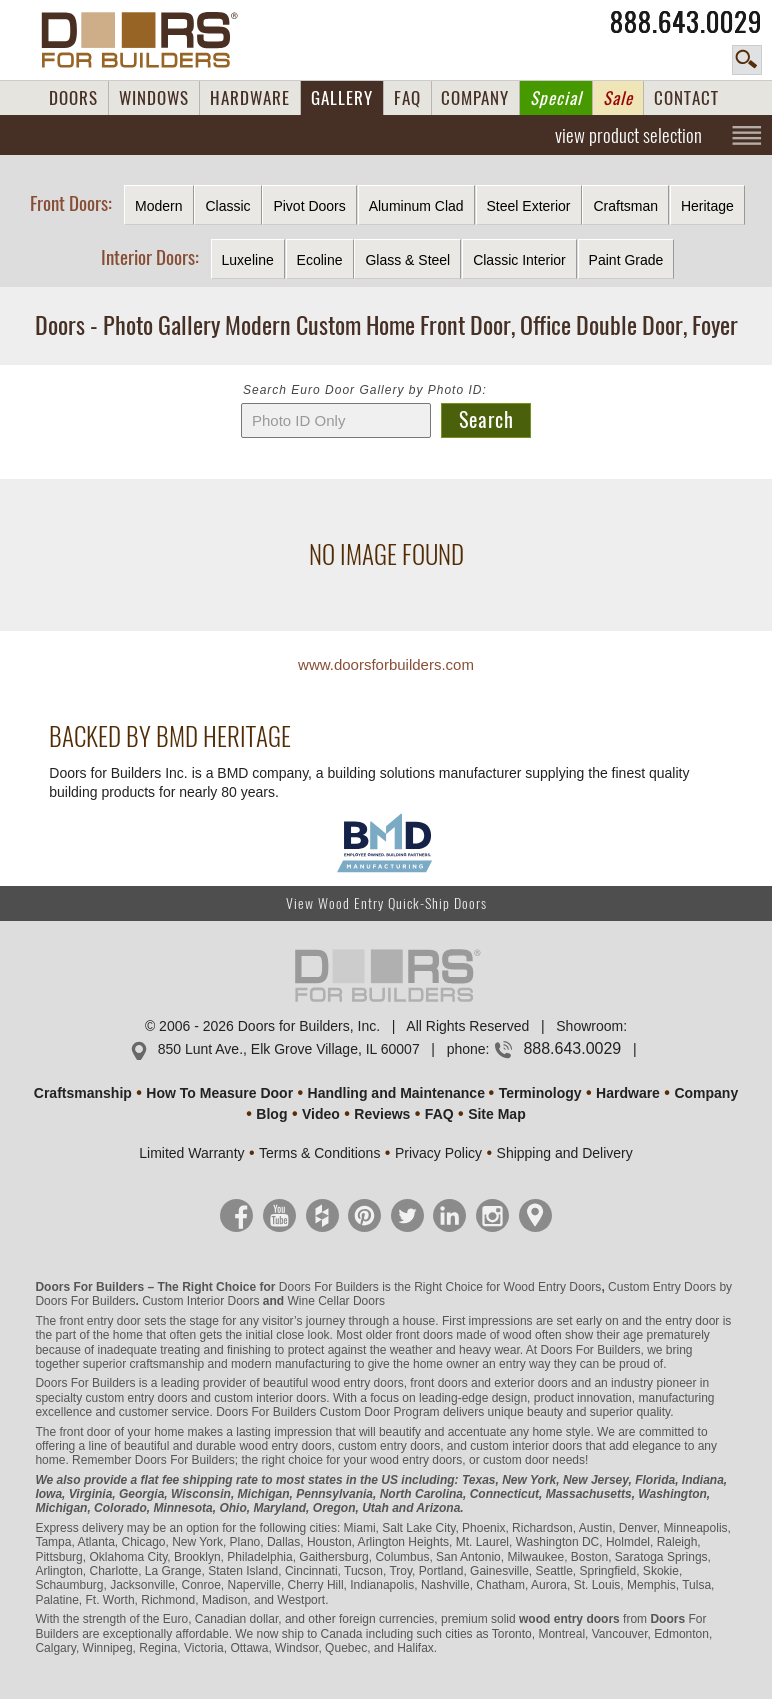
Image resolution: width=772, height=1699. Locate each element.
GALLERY (342, 98)
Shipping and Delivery (565, 1153)
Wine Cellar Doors (336, 1301)
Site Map (497, 1114)
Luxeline (248, 260)
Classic (227, 206)
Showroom (589, 1026)
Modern (158, 206)
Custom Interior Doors (200, 1301)
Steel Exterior (529, 206)
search (747, 60)
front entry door (99, 1321)
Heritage (707, 206)
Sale (618, 98)
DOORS (73, 98)
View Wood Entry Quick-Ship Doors (386, 903)
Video (321, 1114)
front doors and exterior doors (488, 1383)
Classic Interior (519, 260)
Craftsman (625, 206)
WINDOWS (154, 98)
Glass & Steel (407, 260)
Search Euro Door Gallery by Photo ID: (365, 390)
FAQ (407, 98)
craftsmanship (167, 1364)
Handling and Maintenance (396, 1093)
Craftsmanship (83, 1093)
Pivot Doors (309, 206)
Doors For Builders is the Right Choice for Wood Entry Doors (440, 1287)
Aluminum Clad (416, 206)
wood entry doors (285, 1446)
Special (556, 98)
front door (84, 1432)
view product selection (628, 135)
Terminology (540, 1093)
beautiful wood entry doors (333, 1383)
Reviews (382, 1114)
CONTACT (686, 98)
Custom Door (355, 1412)
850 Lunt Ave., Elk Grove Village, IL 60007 (289, 1049)
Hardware (628, 1093)
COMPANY (475, 98)
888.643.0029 (686, 22)
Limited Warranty (191, 1153)
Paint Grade (626, 260)
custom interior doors (270, 1398)
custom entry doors (136, 1398)
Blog (271, 1114)
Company (706, 1093)
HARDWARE (250, 98)
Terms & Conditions (319, 1153)
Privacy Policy (438, 1153)
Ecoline (320, 260)
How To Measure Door (219, 1093)
